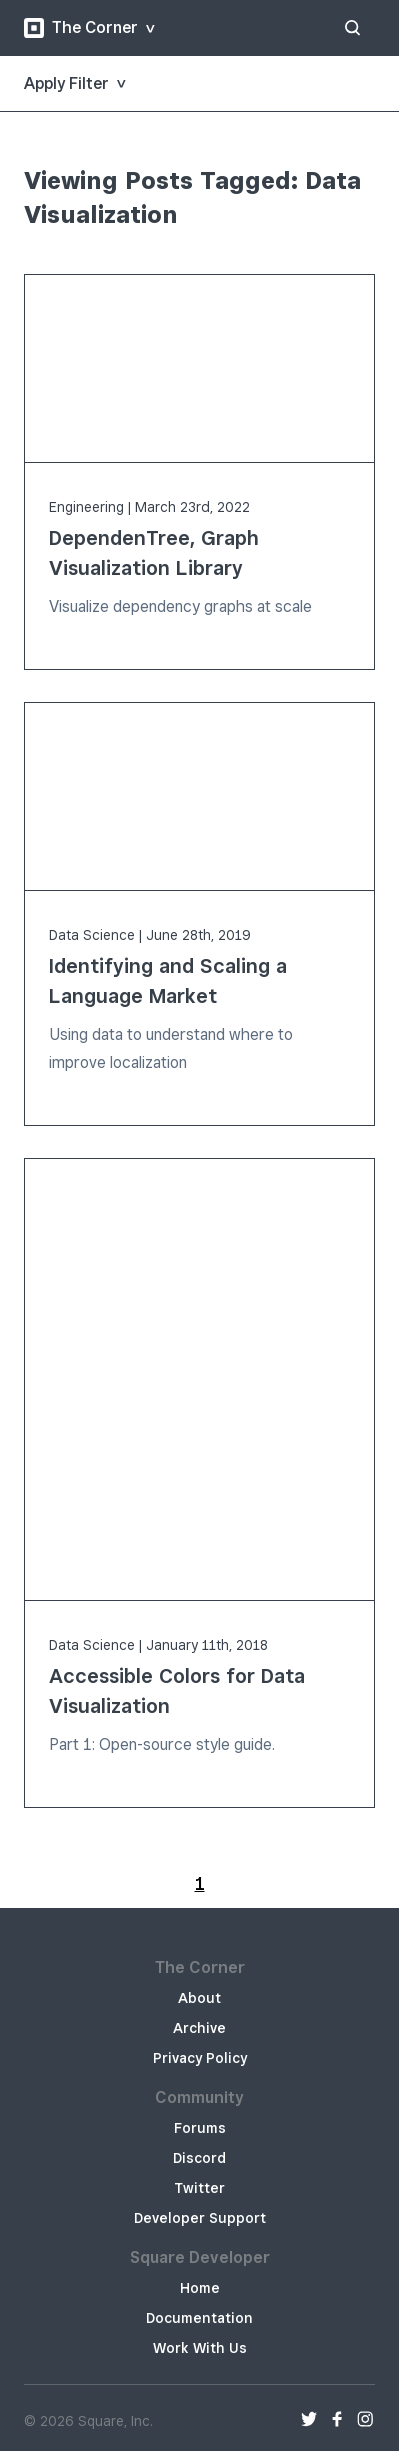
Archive (199, 2028)
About (199, 1998)
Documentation (199, 2318)
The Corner (81, 28)
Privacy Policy (200, 2058)
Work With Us (200, 2348)
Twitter (199, 2188)
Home (200, 2288)
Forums (200, 2128)
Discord (199, 2158)
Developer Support (200, 2218)
